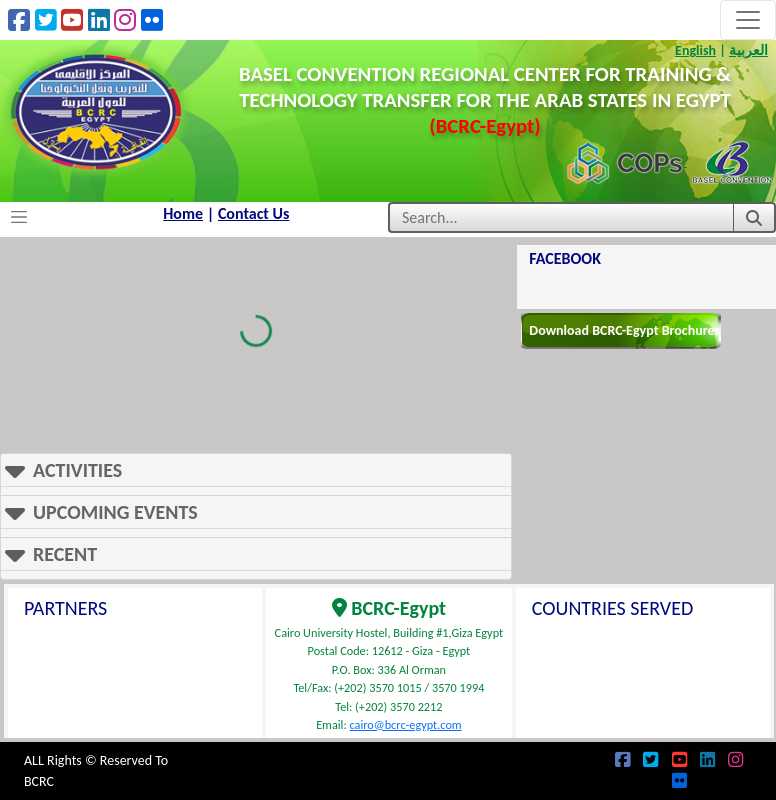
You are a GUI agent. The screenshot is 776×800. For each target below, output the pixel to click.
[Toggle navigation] (748, 20)
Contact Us (253, 213)
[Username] (560, 217)
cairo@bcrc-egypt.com (405, 724)
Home (183, 213)
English (695, 50)
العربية (748, 50)
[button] (256, 470)
